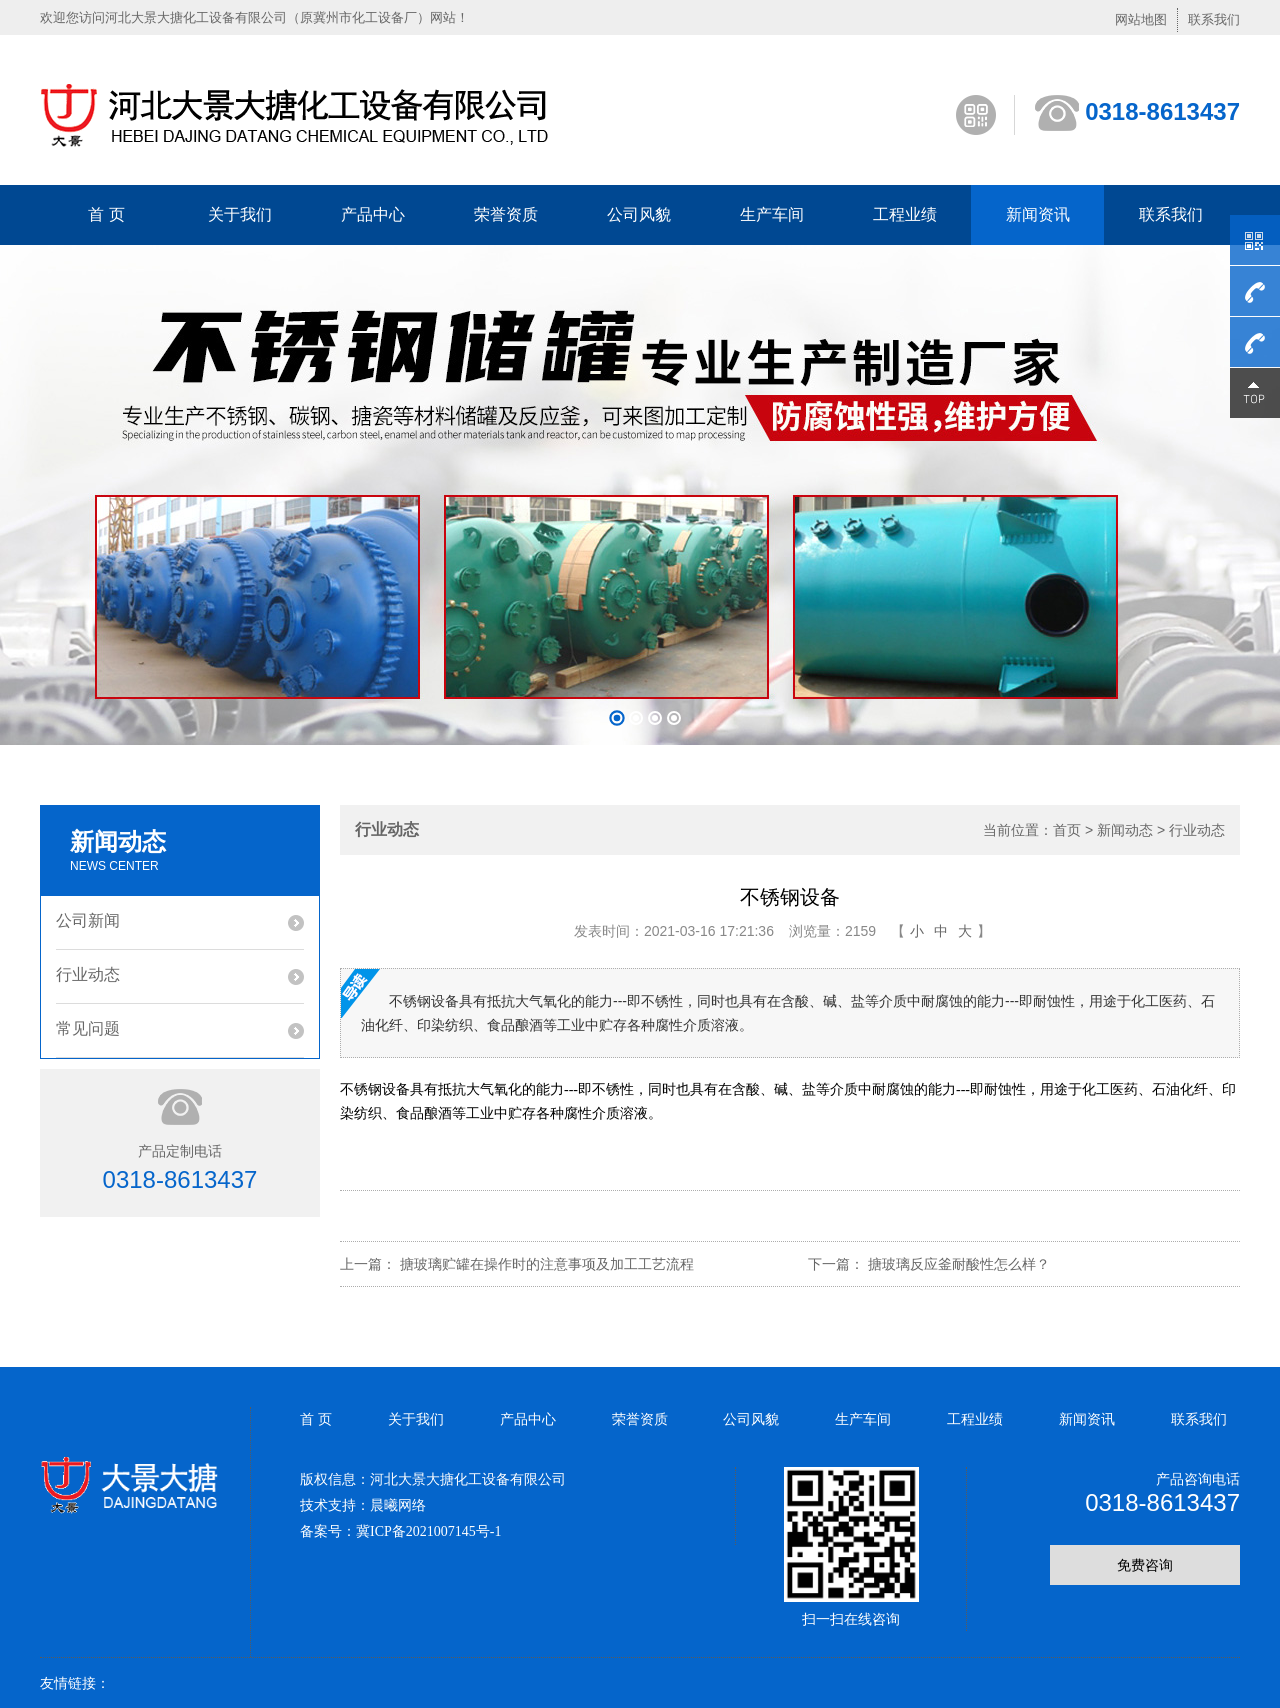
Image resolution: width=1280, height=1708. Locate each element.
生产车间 (772, 214)
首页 (1067, 830)
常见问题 (88, 1028)
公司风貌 (639, 214)
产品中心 (373, 214)
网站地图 (1141, 19)
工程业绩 (905, 214)
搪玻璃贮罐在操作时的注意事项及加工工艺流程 (547, 1264)
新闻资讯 (1038, 214)
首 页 (106, 214)
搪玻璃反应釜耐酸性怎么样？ (959, 1264)
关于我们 (240, 214)
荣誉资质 (506, 214)
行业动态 (88, 974)
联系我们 (1214, 19)
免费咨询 (1145, 1565)
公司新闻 (88, 920)
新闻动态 (1125, 830)
